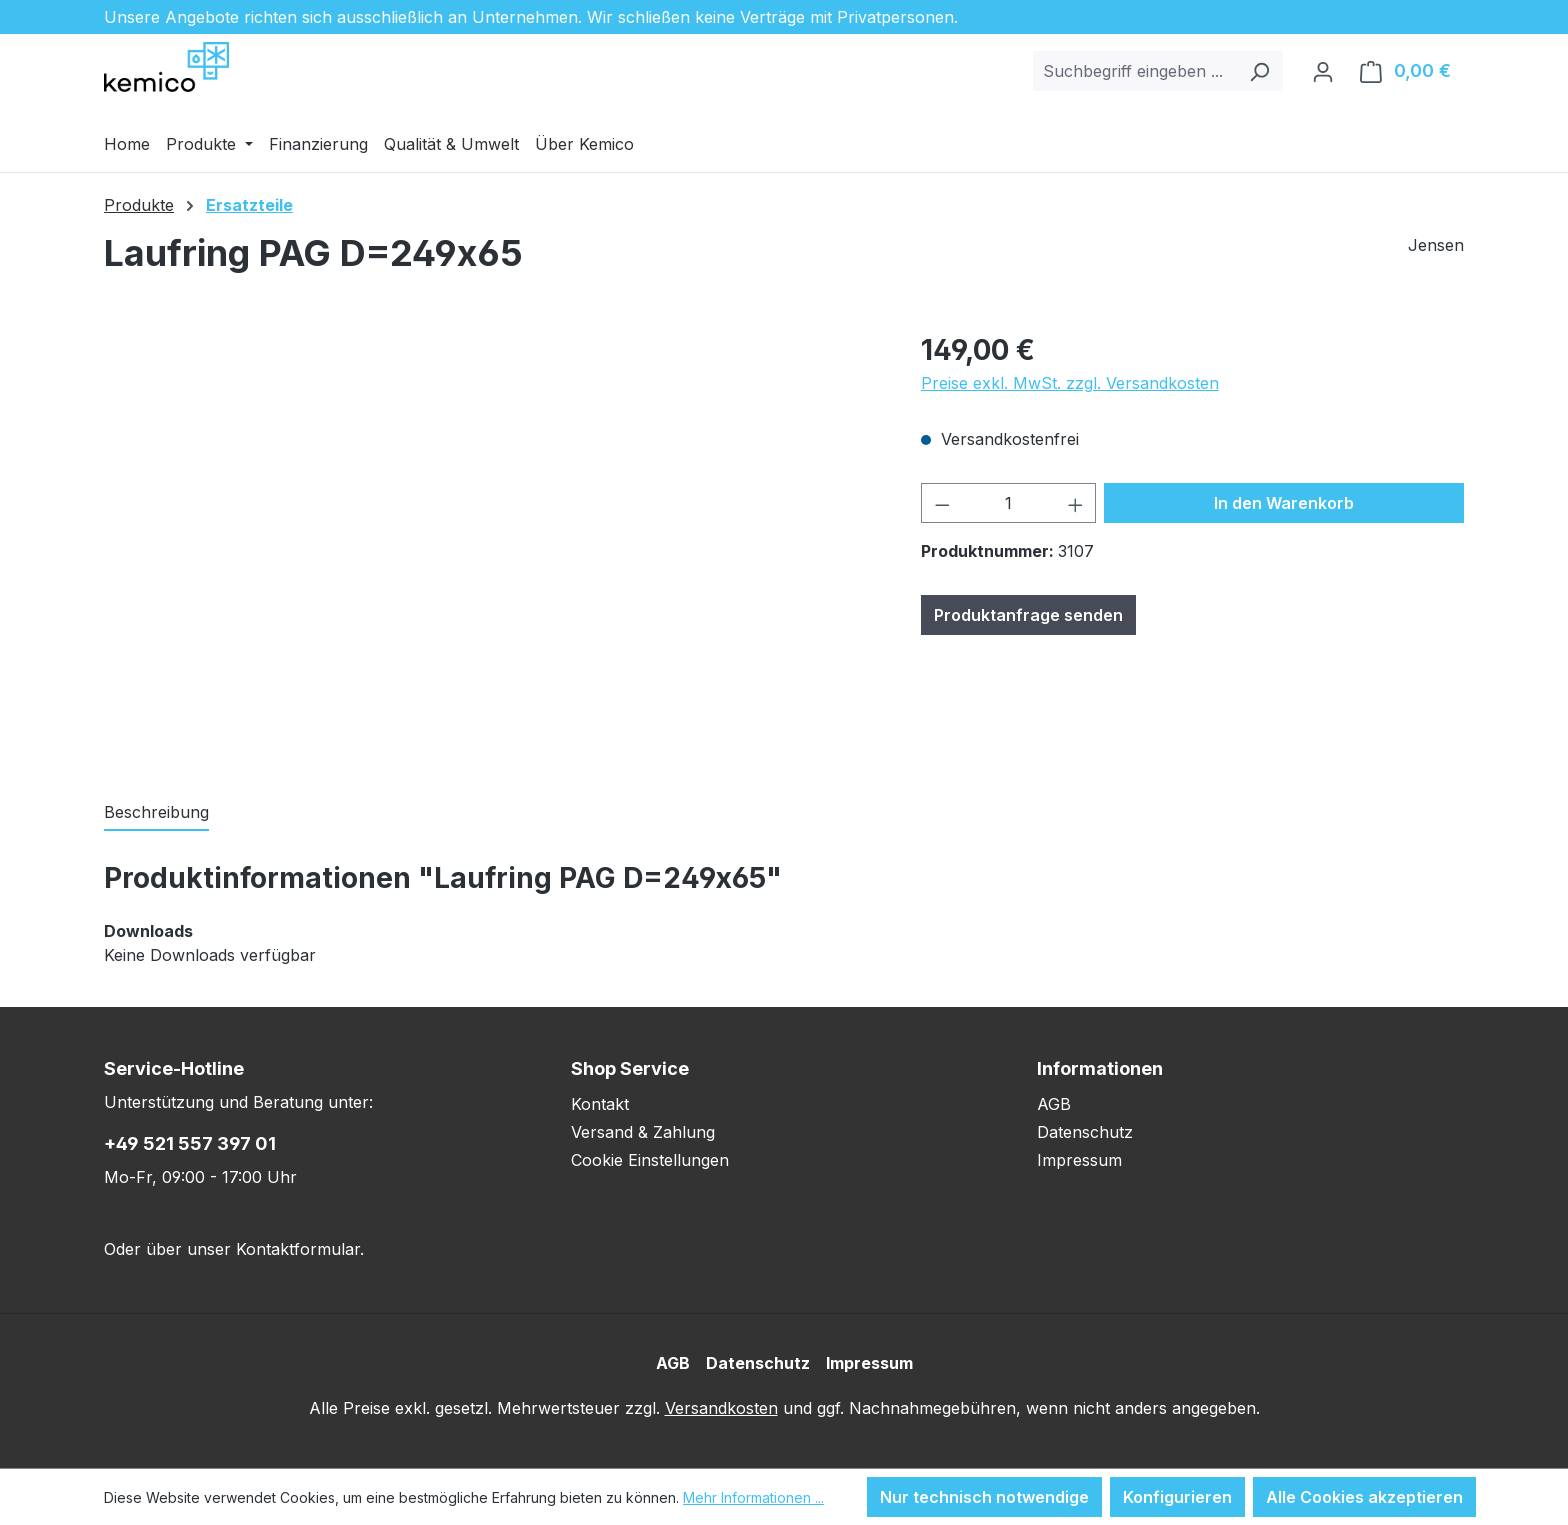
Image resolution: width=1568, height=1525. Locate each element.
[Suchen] (1259, 71)
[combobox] (1135, 71)
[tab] (156, 813)
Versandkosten (721, 1408)
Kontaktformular (298, 1249)
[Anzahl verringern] (942, 503)
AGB (1054, 1104)
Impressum (1079, 1160)
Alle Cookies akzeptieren (1364, 1497)
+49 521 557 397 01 (190, 1143)
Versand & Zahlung (643, 1132)
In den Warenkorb (1284, 503)
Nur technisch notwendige (984, 1497)
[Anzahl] (1008, 503)
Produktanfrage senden (1028, 615)
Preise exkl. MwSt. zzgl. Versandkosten (1070, 383)
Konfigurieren (1177, 1497)
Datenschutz (1085, 1132)
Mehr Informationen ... (753, 1497)
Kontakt (600, 1104)
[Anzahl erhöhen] (1076, 503)
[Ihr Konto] (1323, 71)
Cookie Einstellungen (650, 1160)
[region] (492, 544)
